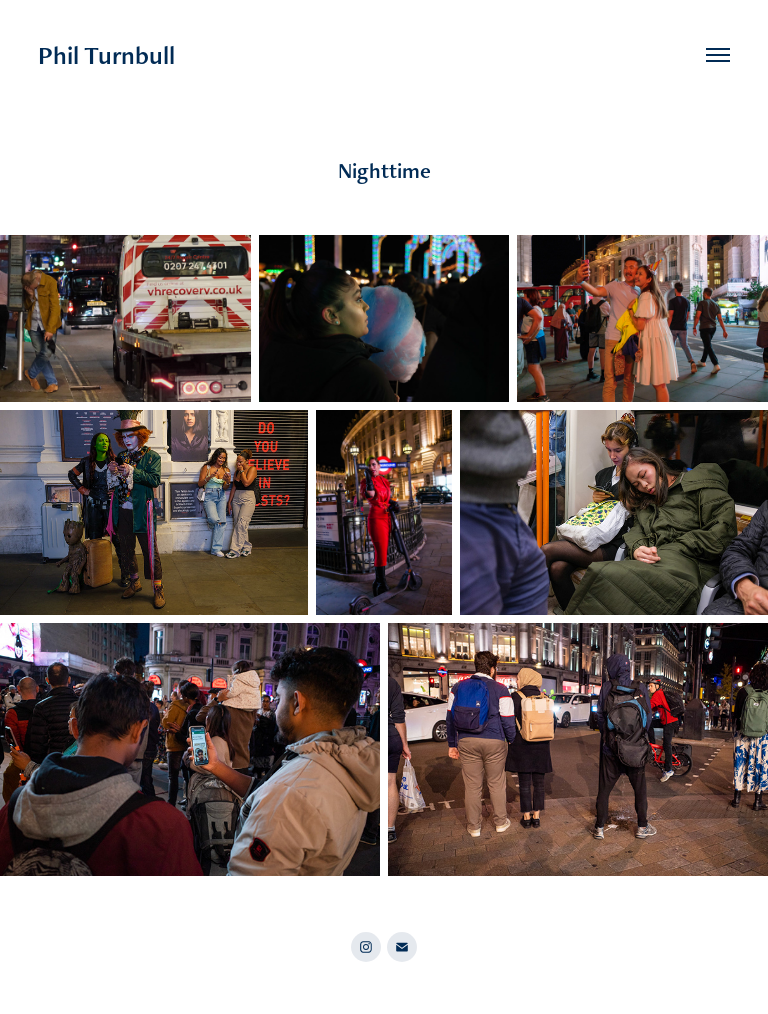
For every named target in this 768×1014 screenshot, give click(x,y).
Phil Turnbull (106, 55)
